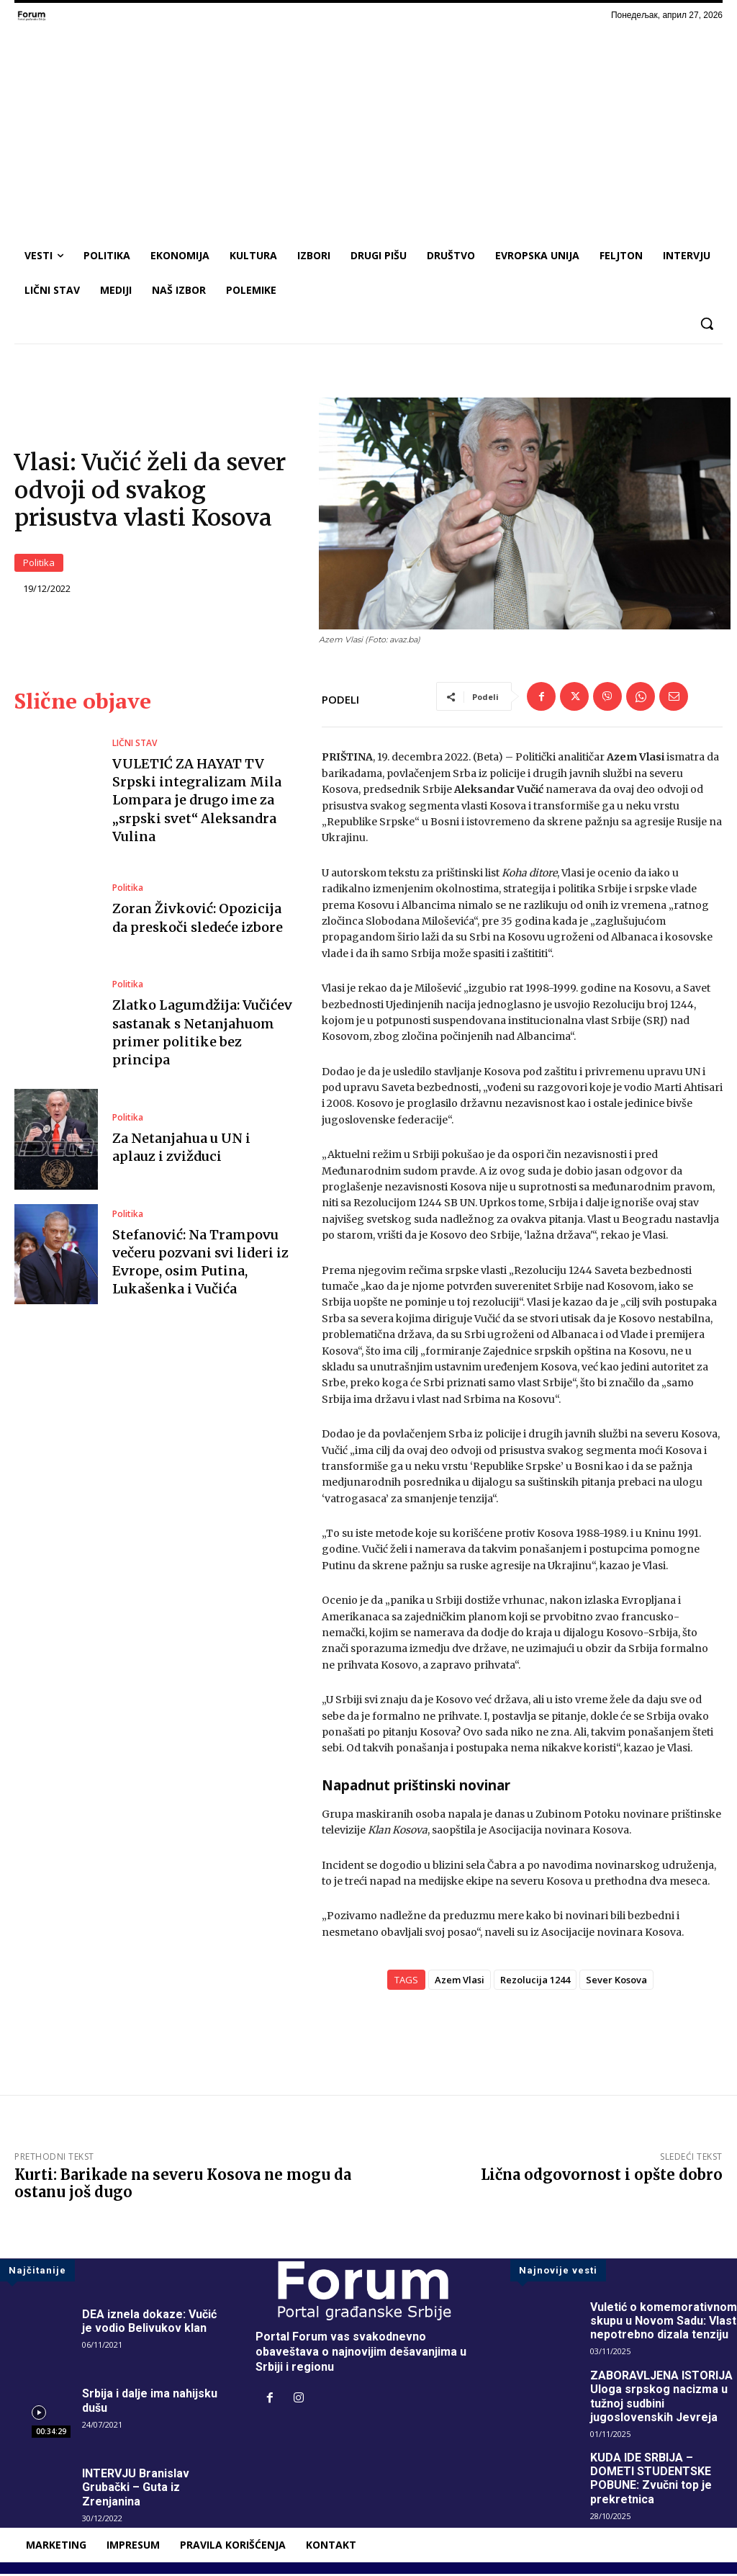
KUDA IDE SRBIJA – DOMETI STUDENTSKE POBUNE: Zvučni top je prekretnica (651, 2480)
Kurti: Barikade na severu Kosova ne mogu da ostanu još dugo (182, 2185)
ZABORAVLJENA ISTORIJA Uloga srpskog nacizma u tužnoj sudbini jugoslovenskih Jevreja (661, 2398)
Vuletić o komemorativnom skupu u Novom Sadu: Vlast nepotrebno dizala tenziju (663, 2322)
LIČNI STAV (134, 745)
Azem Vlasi (459, 1981)
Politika (38, 564)
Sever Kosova (616, 1981)
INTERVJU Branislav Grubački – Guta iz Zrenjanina (135, 2489)
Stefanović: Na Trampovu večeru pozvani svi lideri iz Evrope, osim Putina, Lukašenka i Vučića (200, 1264)
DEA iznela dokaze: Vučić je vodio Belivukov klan (149, 2323)
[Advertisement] (368, 130)
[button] (707, 323)
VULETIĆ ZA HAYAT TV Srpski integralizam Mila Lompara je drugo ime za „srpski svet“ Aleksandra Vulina (196, 802)
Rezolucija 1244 (535, 1981)
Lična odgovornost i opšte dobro (602, 2177)
